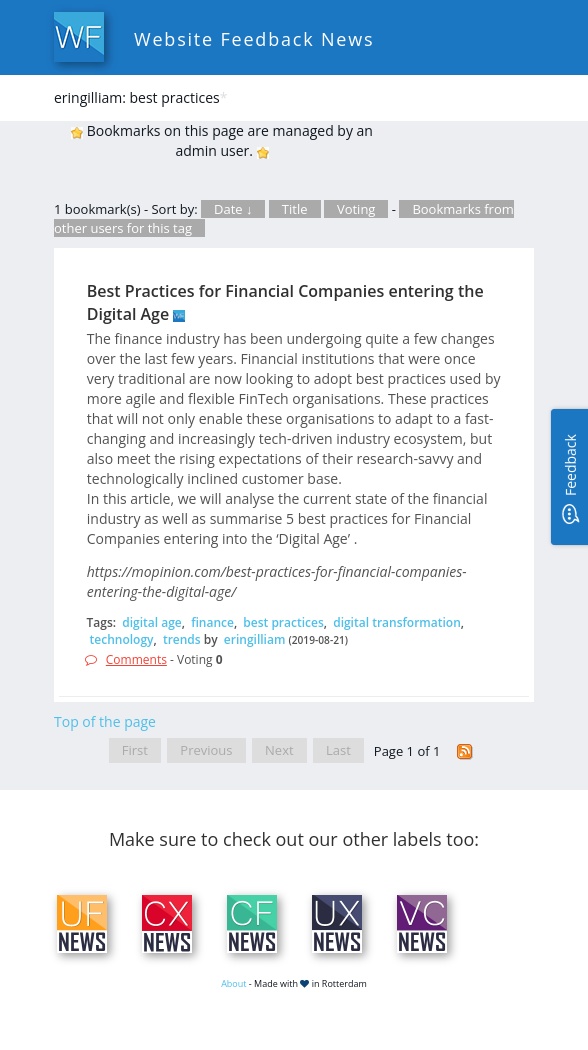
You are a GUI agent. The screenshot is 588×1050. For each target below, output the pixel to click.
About (233, 983)
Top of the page (105, 721)
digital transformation (397, 622)
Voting (356, 209)
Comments (136, 659)
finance (212, 622)
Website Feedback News (254, 39)
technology (122, 639)
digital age (152, 622)
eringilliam (255, 639)
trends (182, 639)
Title (295, 209)
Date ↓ (233, 209)
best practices (283, 622)
